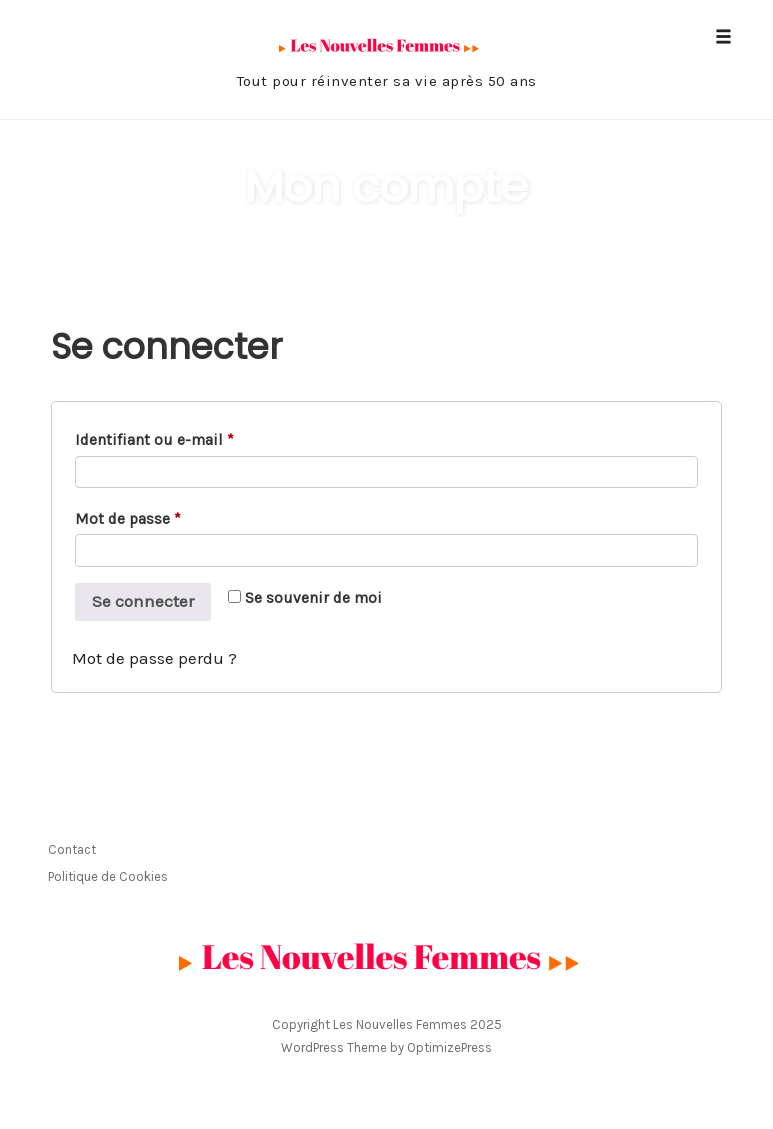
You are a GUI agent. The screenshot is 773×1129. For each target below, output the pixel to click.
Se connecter (143, 601)
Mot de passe (132, 519)
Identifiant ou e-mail (159, 440)
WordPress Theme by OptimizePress (386, 1047)
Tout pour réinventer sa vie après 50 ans (387, 81)
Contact (72, 849)
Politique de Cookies (108, 876)
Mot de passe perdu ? (154, 658)
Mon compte (386, 186)
